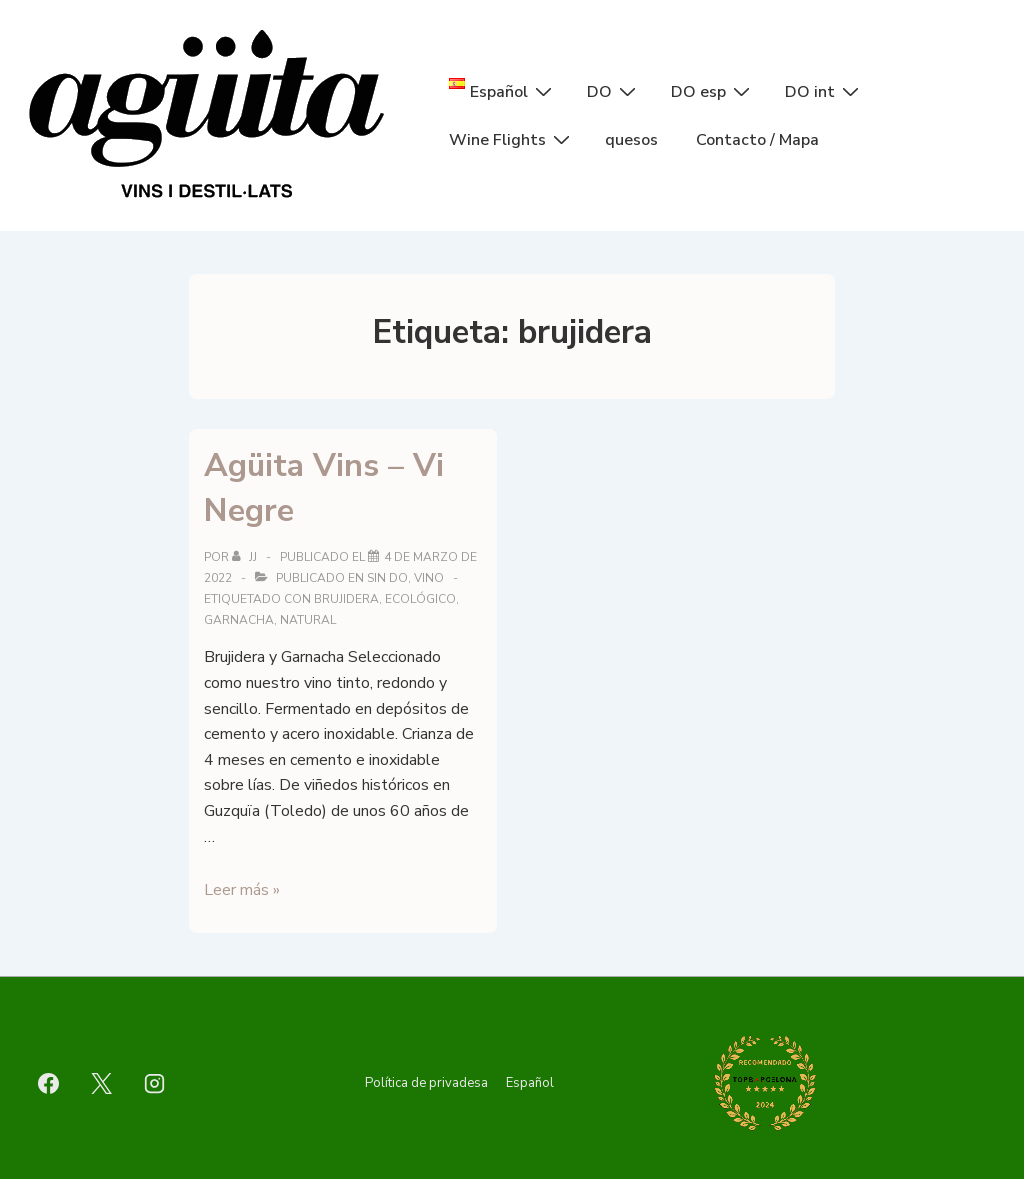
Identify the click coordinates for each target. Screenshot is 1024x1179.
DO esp (713, 91)
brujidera (346, 599)
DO (614, 91)
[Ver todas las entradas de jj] (246, 557)
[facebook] (49, 1083)
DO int (824, 91)
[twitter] (102, 1083)
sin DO (387, 578)
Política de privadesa (426, 1083)
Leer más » (242, 890)
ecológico (420, 599)
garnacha (239, 620)
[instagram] (155, 1083)
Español (530, 1083)
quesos (631, 140)
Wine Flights (512, 139)
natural (308, 620)
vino (429, 578)
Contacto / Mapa (757, 140)
